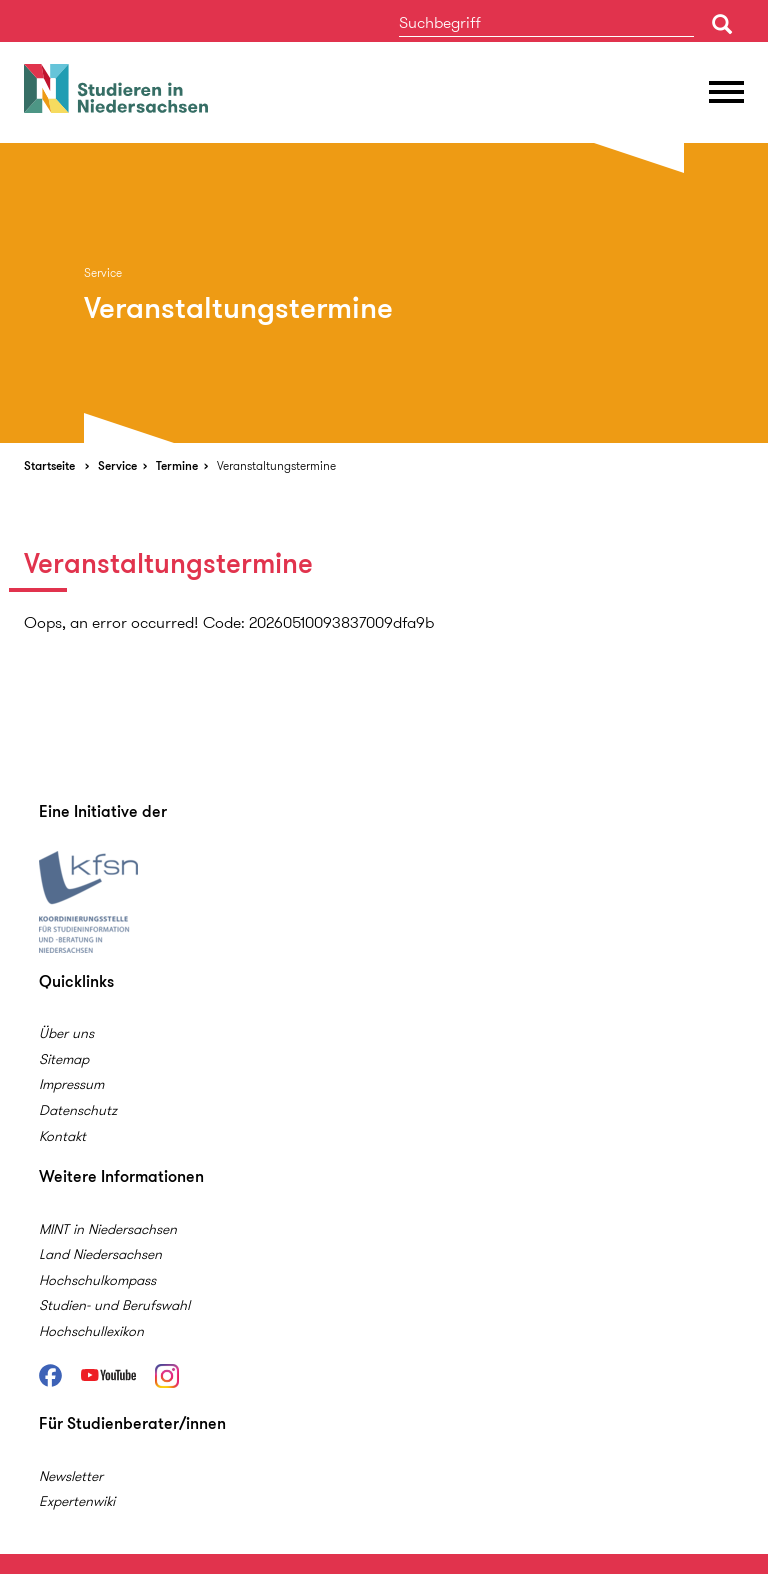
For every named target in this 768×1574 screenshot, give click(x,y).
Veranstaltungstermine (276, 465)
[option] (384, 293)
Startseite (49, 465)
